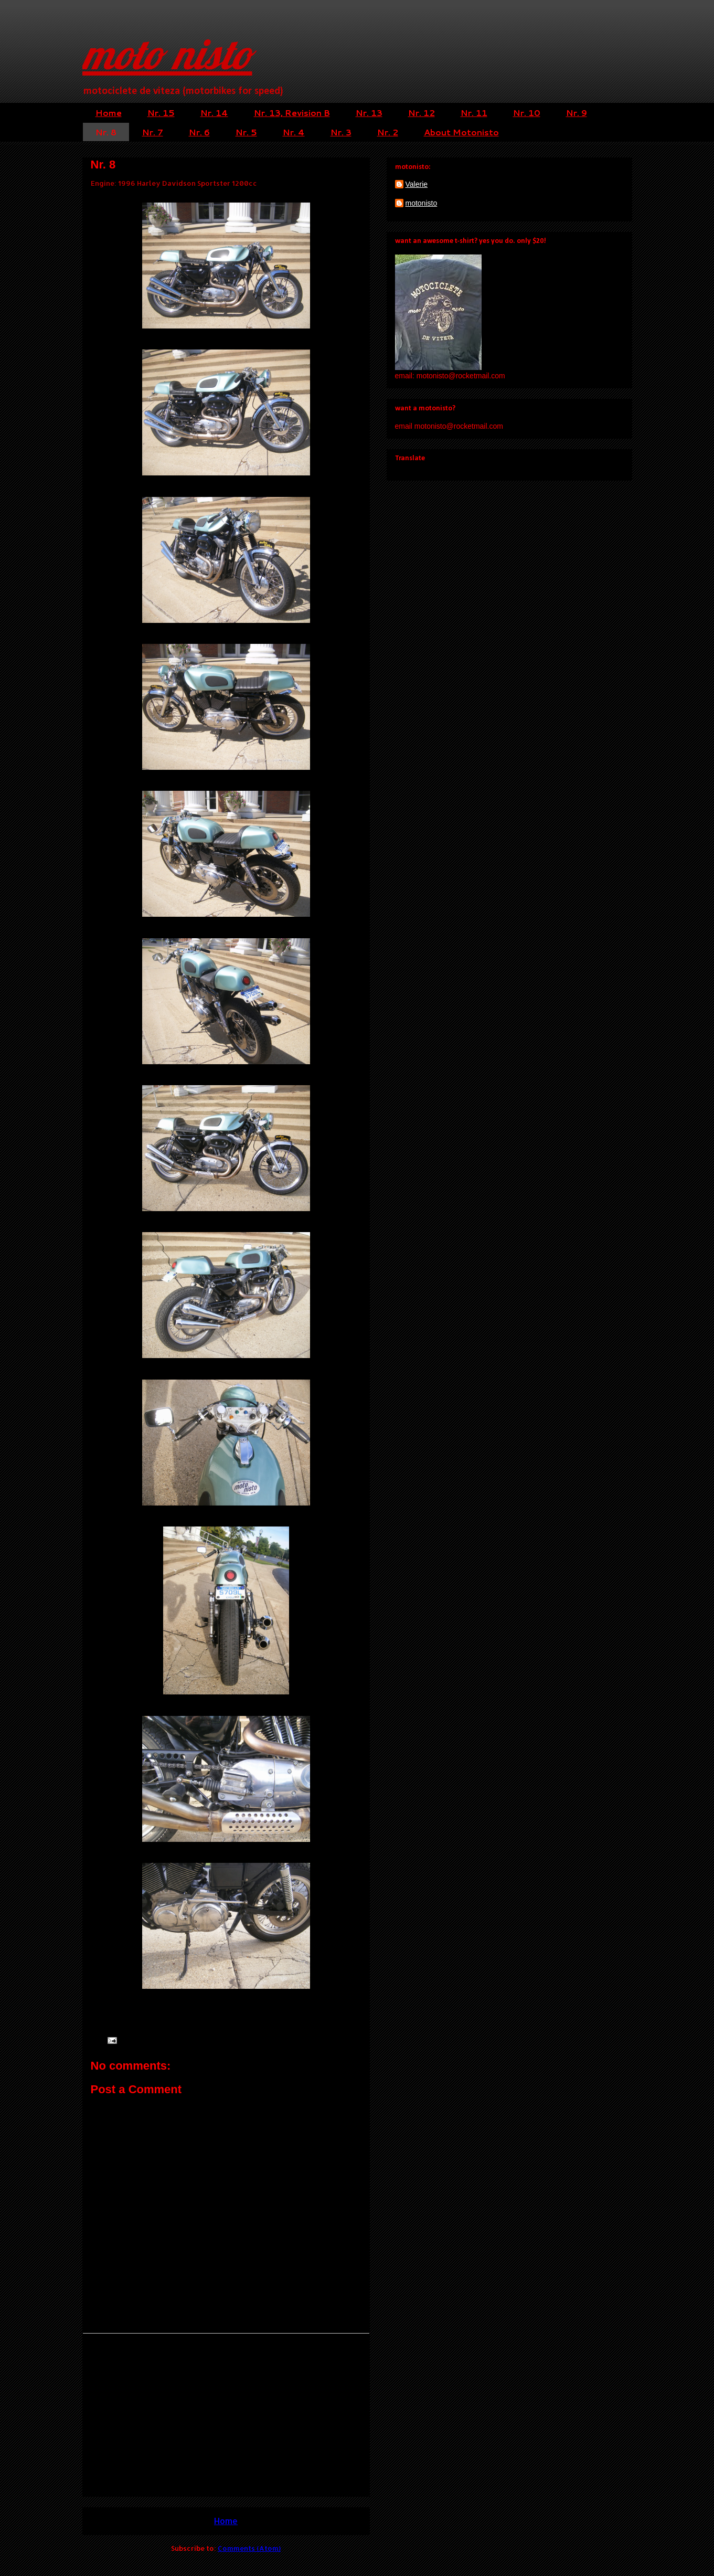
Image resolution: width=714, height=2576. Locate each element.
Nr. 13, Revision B (292, 113)
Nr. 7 (152, 132)
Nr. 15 (161, 113)
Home (108, 113)
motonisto (422, 203)
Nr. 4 (294, 132)
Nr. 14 (214, 113)
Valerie (417, 184)
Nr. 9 (576, 113)
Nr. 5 (246, 132)
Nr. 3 (341, 132)
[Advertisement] (226, 2414)
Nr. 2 (387, 132)
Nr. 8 (105, 132)
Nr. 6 (199, 132)
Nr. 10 (526, 113)
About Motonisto (461, 132)
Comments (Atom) (249, 2548)
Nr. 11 (474, 113)
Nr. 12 (421, 113)
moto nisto (167, 53)
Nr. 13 (369, 113)
